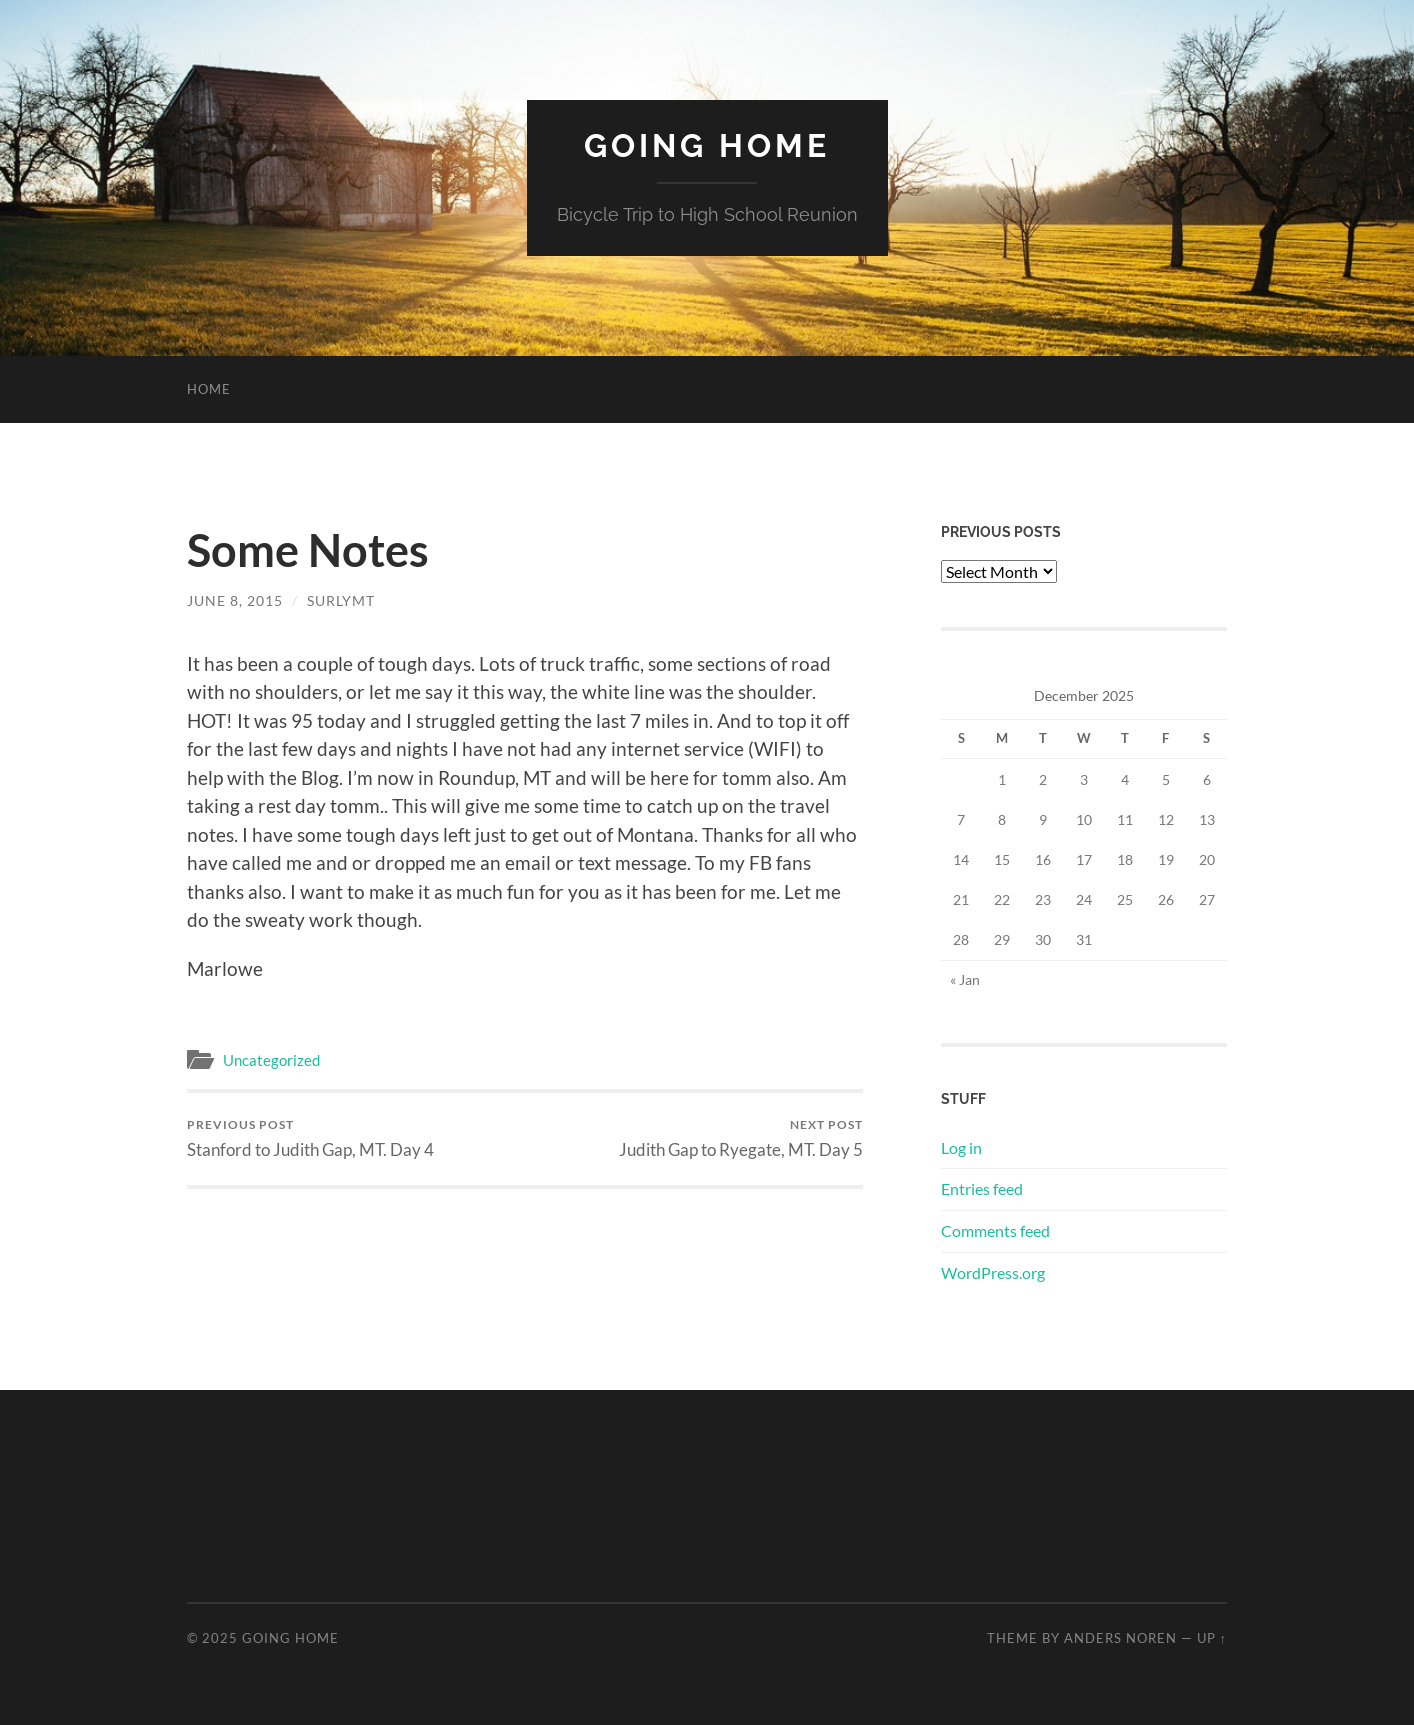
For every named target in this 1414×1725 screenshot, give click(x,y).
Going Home (707, 145)
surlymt (341, 600)
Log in (961, 1147)
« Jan (965, 979)
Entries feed (982, 1188)
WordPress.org (993, 1272)
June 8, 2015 (235, 600)
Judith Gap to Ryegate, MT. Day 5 (741, 1138)
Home (209, 389)
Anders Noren (1120, 1638)
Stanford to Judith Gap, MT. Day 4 (310, 1138)
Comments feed (995, 1230)
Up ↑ (1212, 1638)
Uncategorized (271, 1060)
